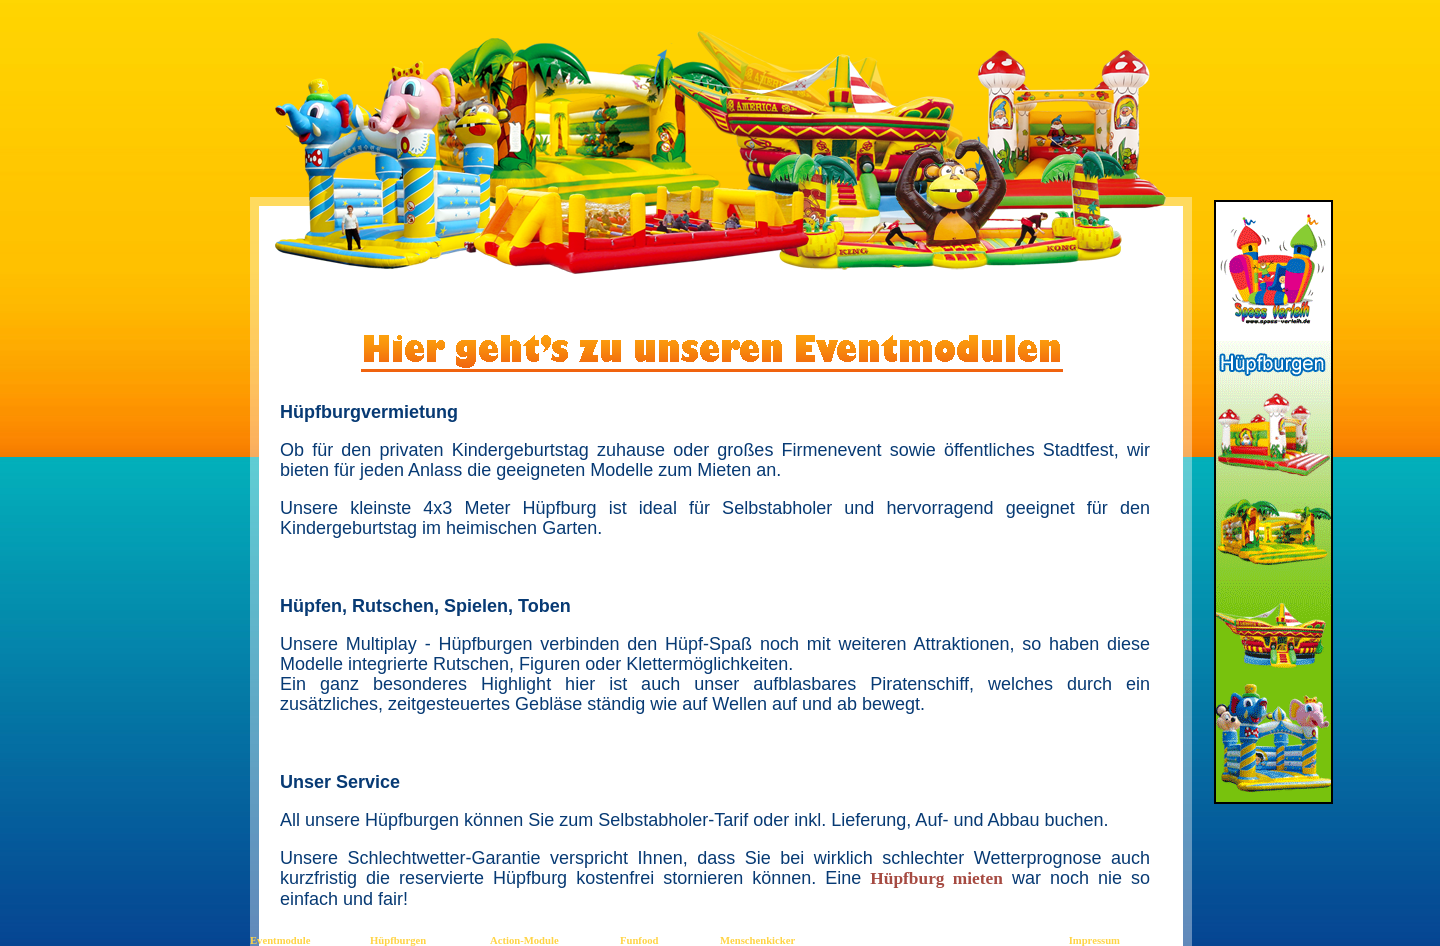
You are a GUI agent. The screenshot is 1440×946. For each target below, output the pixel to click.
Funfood (639, 940)
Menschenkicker (757, 940)
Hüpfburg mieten (936, 878)
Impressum (1094, 940)
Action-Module (524, 940)
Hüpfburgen (398, 940)
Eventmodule (280, 940)
